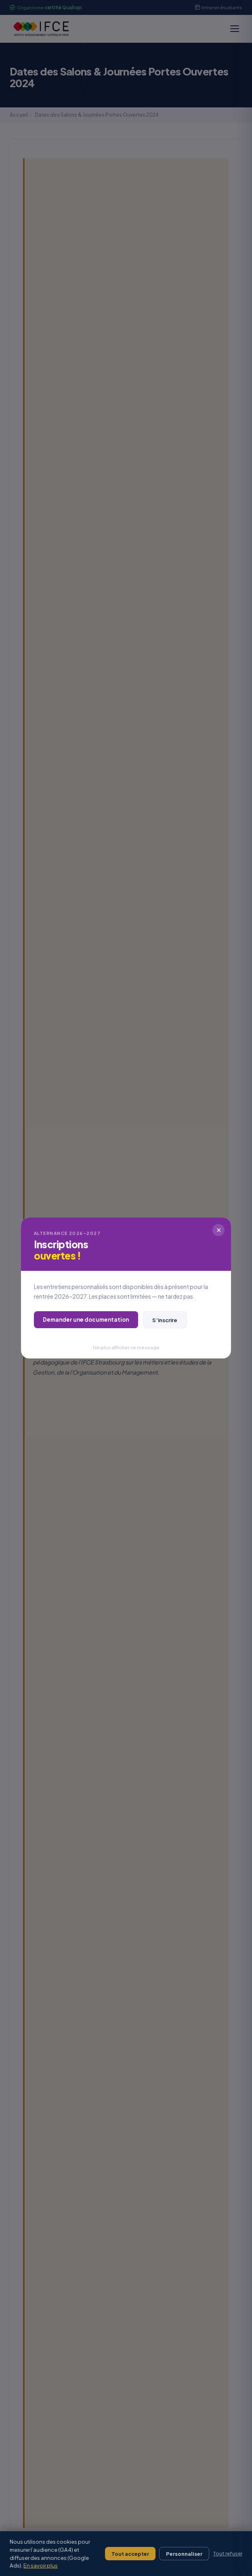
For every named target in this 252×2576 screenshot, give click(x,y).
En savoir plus (40, 2565)
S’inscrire (164, 1319)
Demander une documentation (86, 1319)
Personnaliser (184, 2554)
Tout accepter (130, 2554)
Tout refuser (227, 2554)
